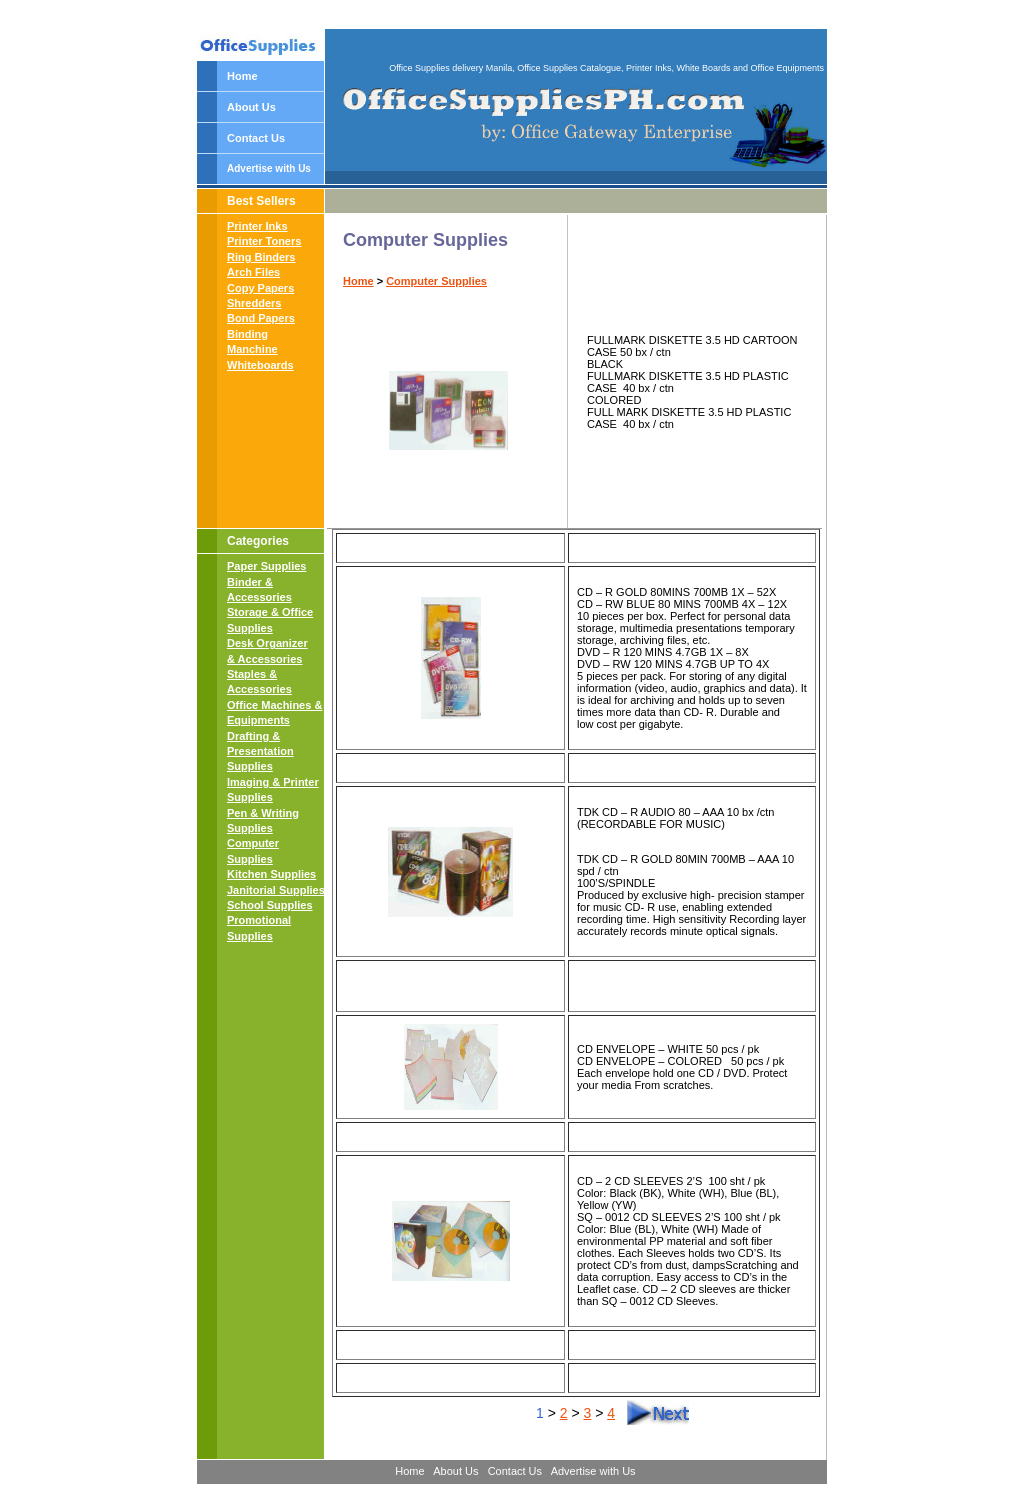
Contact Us (256, 138)
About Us (251, 107)
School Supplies (270, 905)
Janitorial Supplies (276, 890)
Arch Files (253, 272)
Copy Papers (260, 288)
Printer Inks (257, 226)
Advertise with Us (269, 168)
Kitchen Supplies (271, 874)
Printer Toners (264, 241)
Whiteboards (260, 365)
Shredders (254, 303)
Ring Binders (261, 257)
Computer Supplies (436, 281)
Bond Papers (261, 318)
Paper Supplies (266, 566)
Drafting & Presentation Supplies (260, 751)
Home (242, 76)
